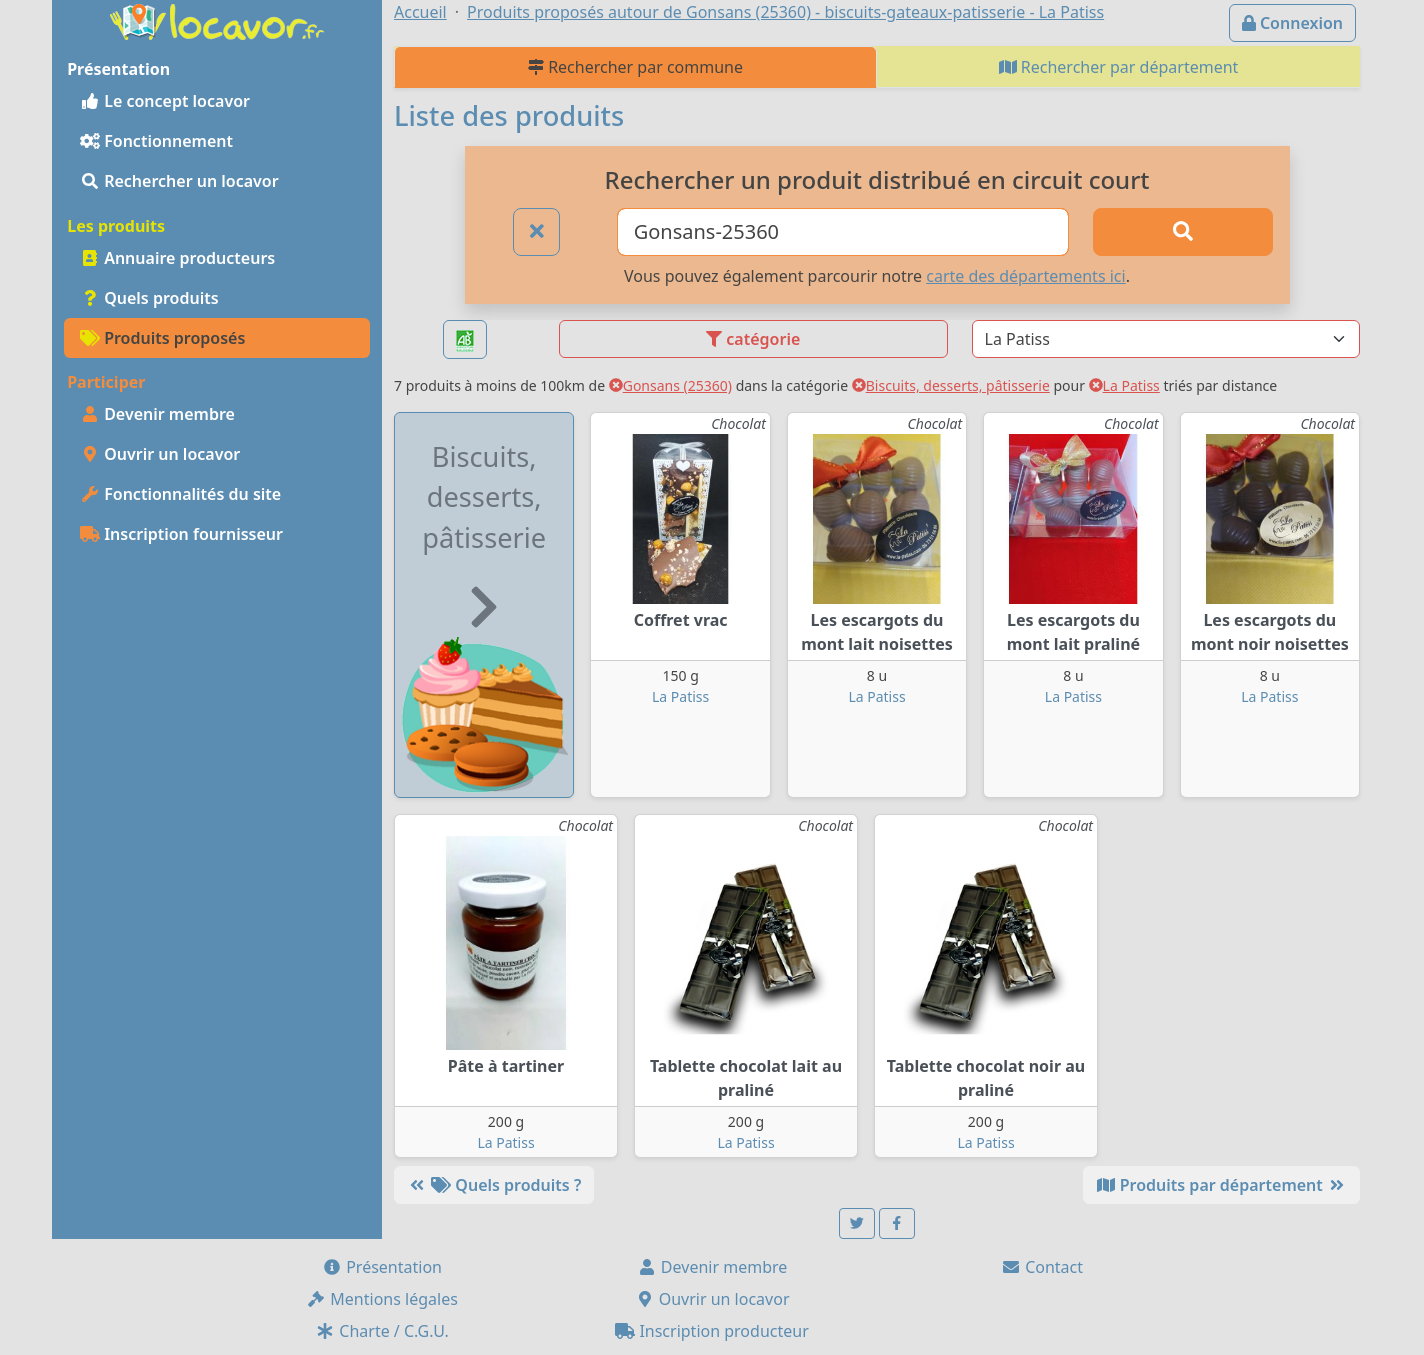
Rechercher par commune (635, 67)
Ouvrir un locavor (160, 454)
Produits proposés (162, 338)
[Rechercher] (1183, 232)
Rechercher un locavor (179, 181)
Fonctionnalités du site (180, 494)
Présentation (382, 1267)
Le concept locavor (165, 101)
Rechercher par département (1119, 67)
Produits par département (1221, 1185)
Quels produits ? (494, 1185)
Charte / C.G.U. (382, 1331)
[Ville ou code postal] (843, 232)
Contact (1042, 1267)
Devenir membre (157, 414)
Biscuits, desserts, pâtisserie (951, 385)
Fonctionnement (156, 141)
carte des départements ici (1025, 276)
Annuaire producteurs (177, 258)
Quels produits (149, 298)
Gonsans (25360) (670, 385)
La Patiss (1124, 385)
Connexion (1292, 23)
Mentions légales (382, 1299)
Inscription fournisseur (181, 534)
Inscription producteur (712, 1331)
